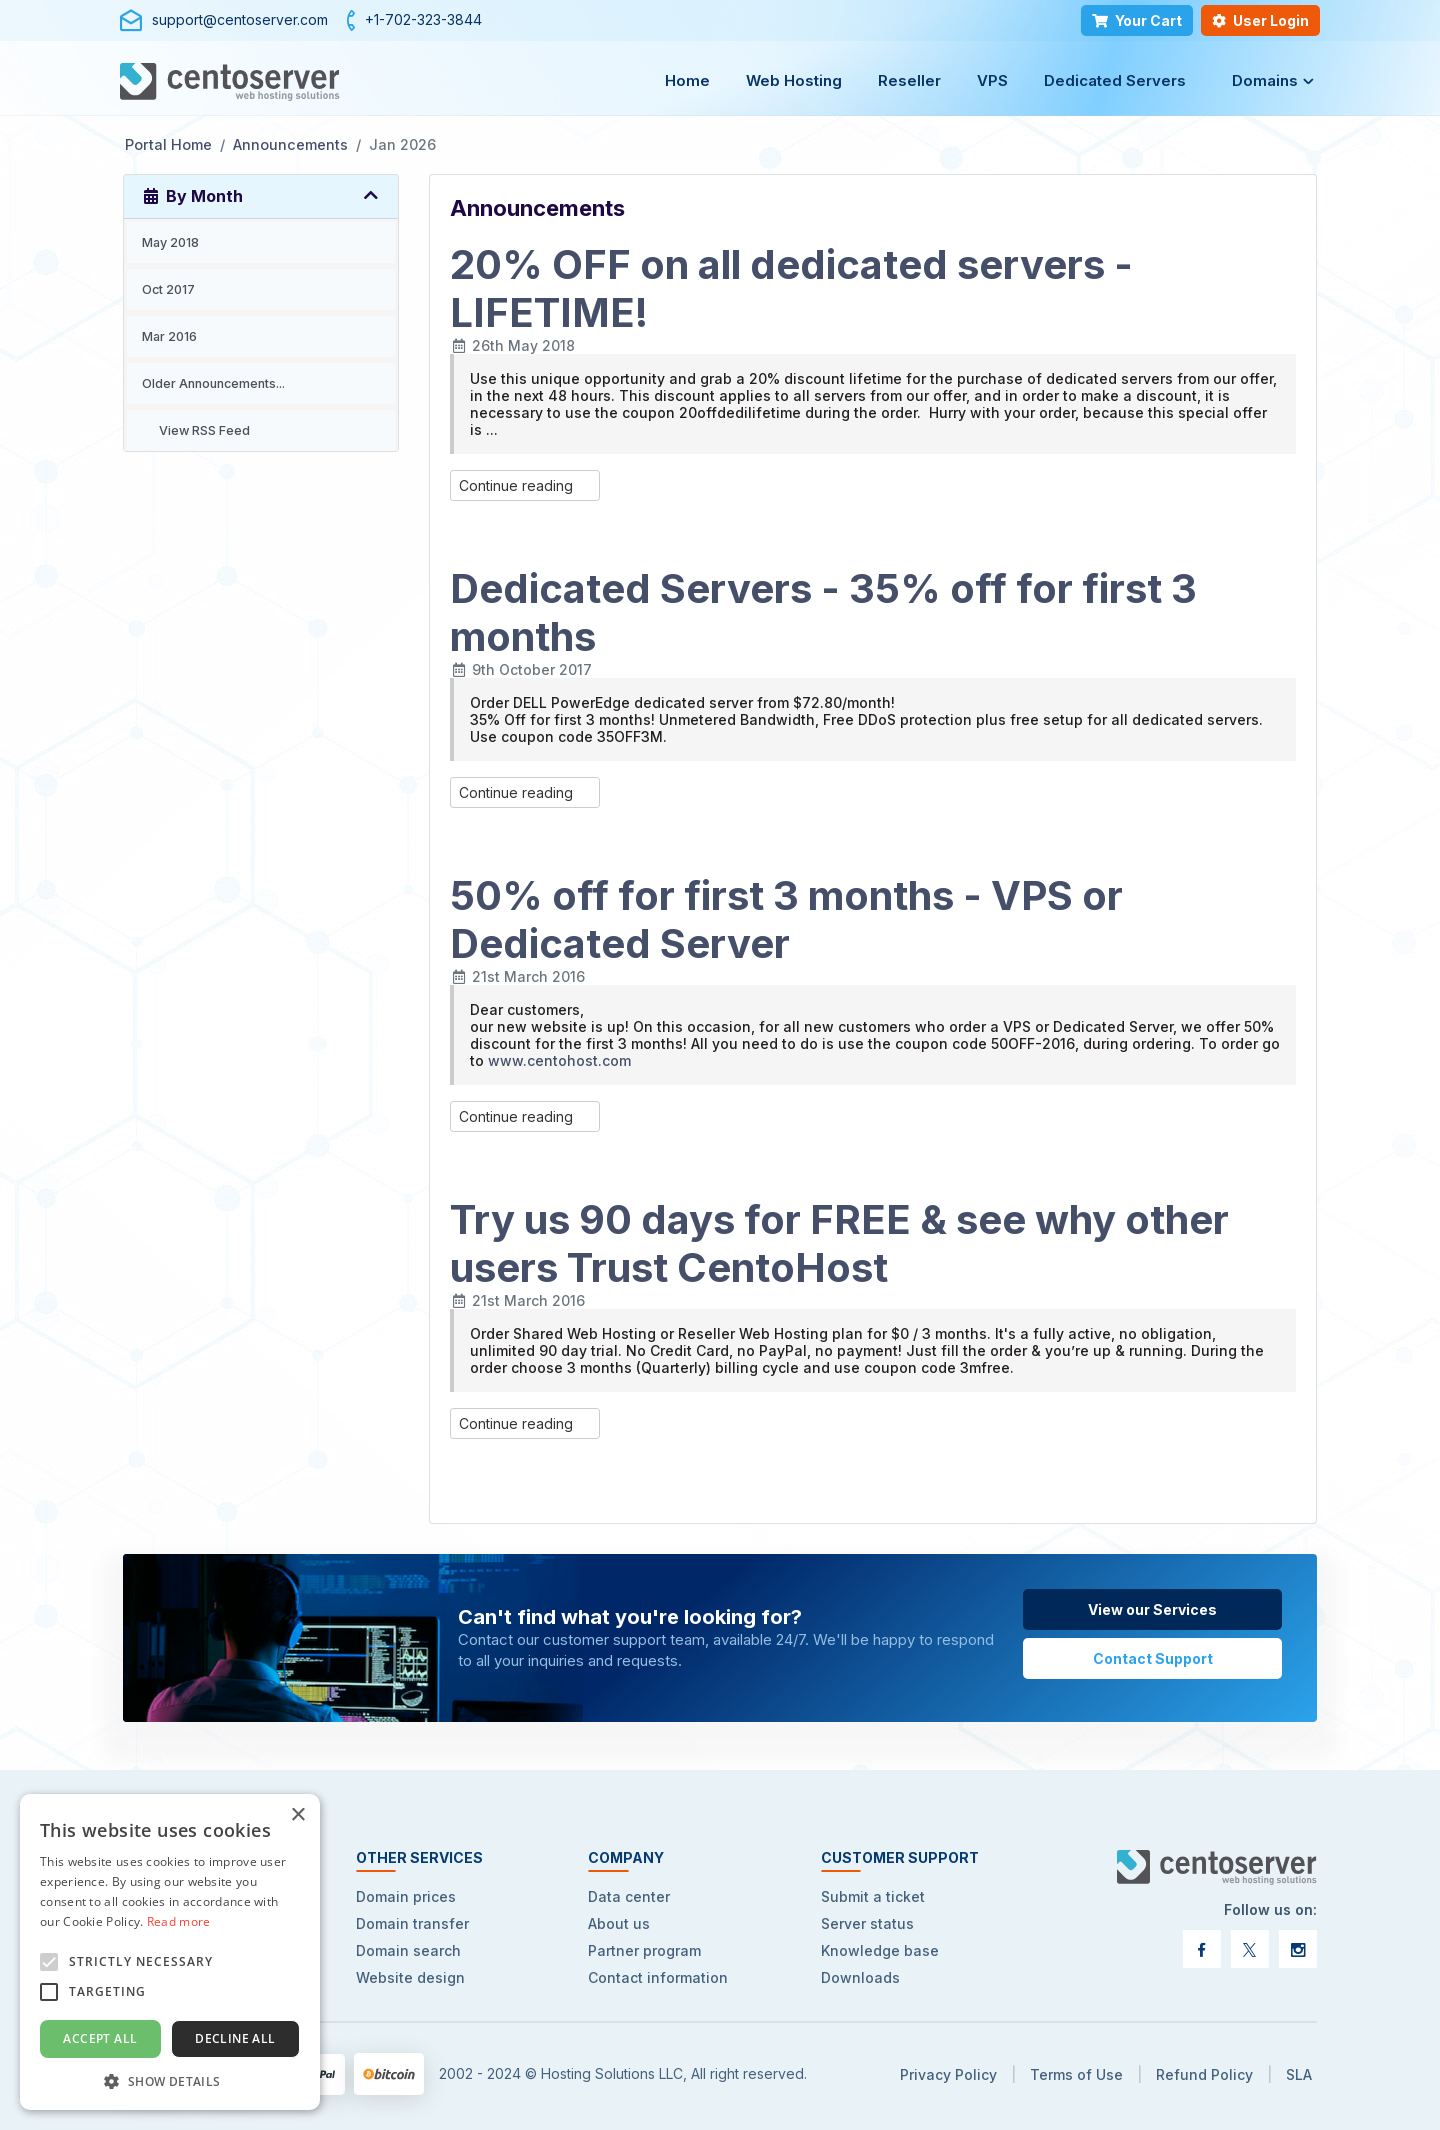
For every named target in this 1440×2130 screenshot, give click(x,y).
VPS (992, 80)
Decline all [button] (235, 2038)
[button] (170, 2080)
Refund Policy (1204, 2074)
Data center (629, 1896)
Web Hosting (794, 80)
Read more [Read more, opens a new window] (179, 1921)
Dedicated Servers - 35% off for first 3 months (823, 612)
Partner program (644, 1950)
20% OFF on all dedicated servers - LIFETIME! (791, 288)
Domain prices (406, 1896)
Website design (410, 1977)
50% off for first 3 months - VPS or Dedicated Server (786, 919)
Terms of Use (1076, 2074)
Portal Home (168, 144)
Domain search (408, 1950)
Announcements (290, 144)
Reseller (909, 80)
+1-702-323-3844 (423, 19)
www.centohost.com (559, 1060)
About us (619, 1923)
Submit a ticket (873, 1896)
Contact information (658, 1977)
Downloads (860, 1977)
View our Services (1152, 1609)
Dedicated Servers (1115, 80)
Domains (1265, 80)
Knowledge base (880, 1950)
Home (687, 80)
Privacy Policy (948, 2074)
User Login (1260, 20)
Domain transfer (412, 1923)
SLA (1299, 2074)
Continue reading (525, 485)
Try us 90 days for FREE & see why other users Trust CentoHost (839, 1243)
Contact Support (1153, 1658)
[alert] (170, 1952)
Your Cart (1137, 20)
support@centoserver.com (240, 19)
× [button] (297, 1815)
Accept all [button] (100, 2038)
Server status (867, 1923)
